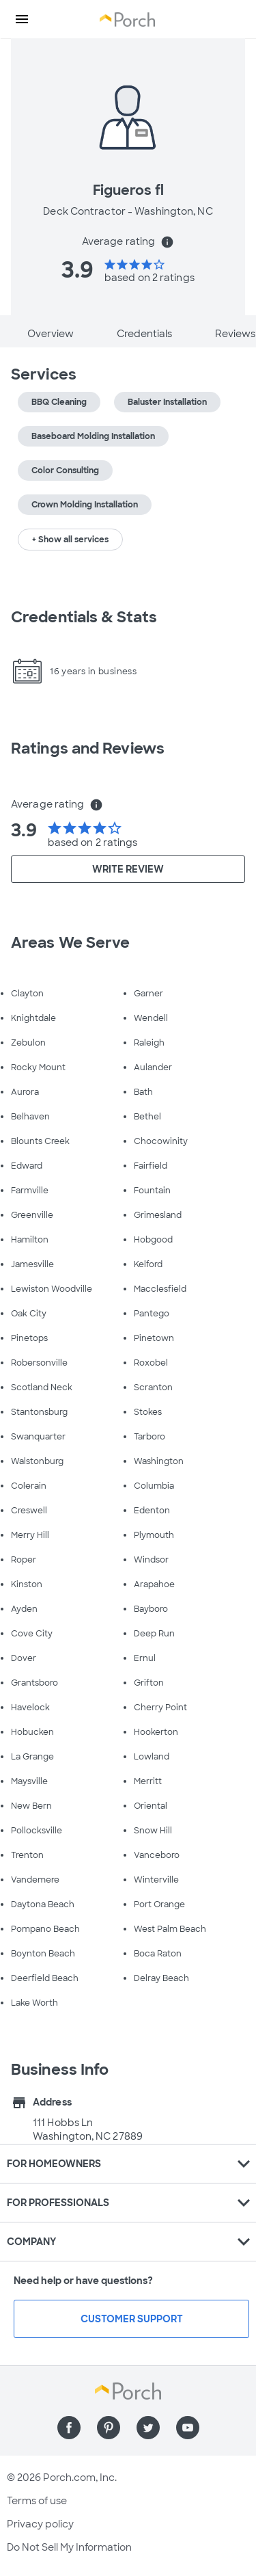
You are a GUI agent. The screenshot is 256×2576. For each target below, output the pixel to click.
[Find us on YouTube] (187, 2427)
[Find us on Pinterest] (108, 2427)
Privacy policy (40, 2524)
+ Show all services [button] (70, 539)
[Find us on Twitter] (148, 2427)
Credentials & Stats (84, 617)
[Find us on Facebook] (69, 2427)
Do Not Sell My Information (69, 2547)
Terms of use (37, 2501)
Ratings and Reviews (88, 748)
